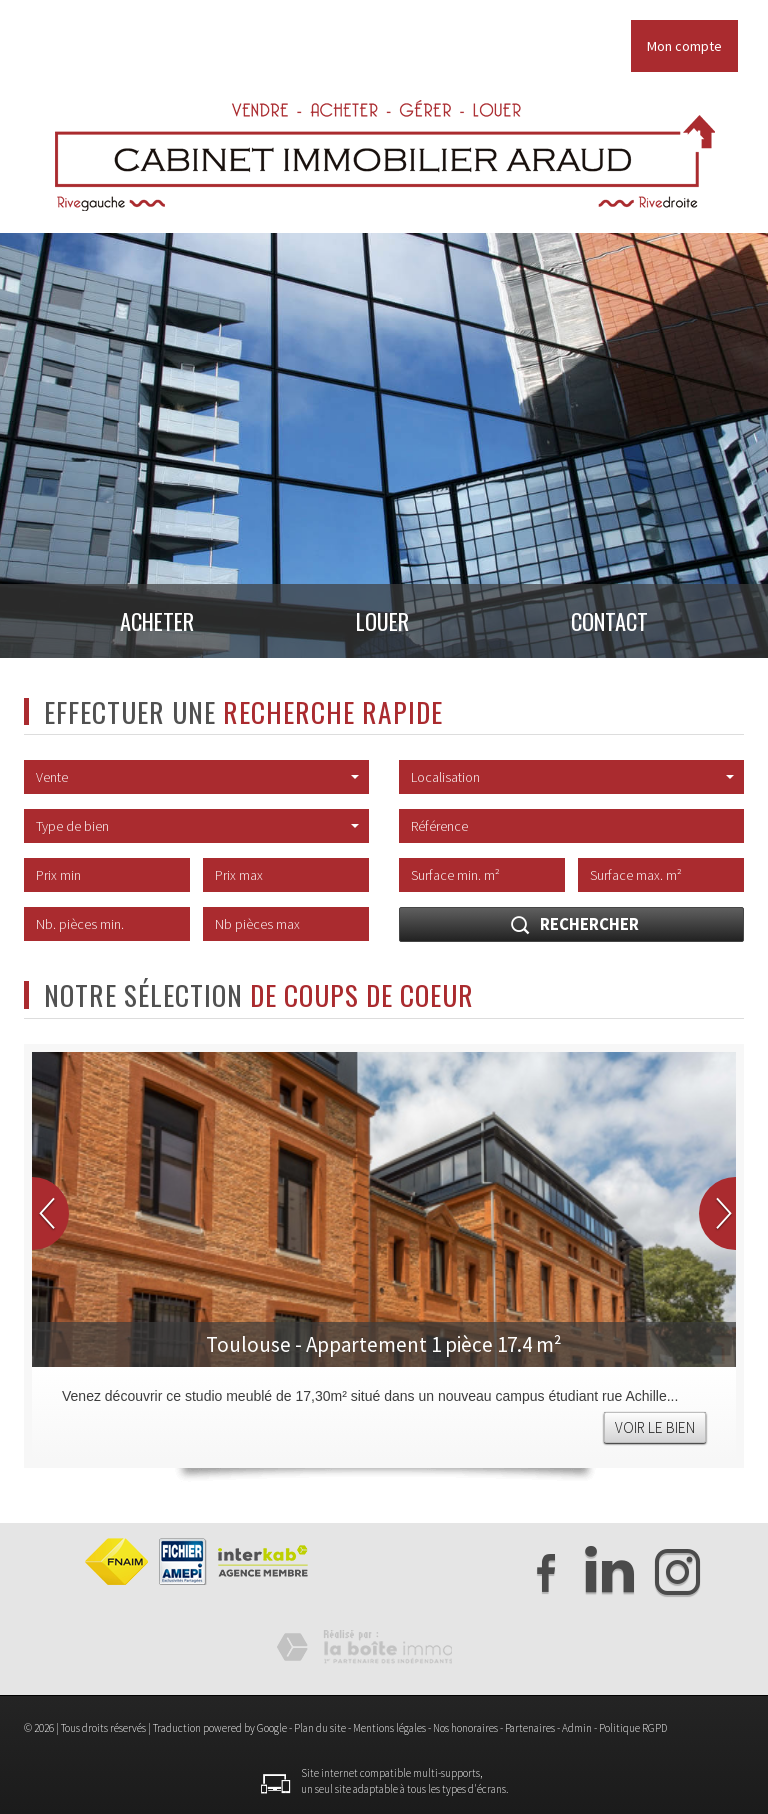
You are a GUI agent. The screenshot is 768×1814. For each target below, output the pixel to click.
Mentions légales (389, 1728)
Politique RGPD (633, 1728)
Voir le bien (655, 1427)
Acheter (140, 626)
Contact (626, 626)
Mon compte (684, 46)
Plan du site (320, 1728)
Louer (383, 626)
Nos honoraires (465, 1728)
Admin (577, 1728)
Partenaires (530, 1728)
